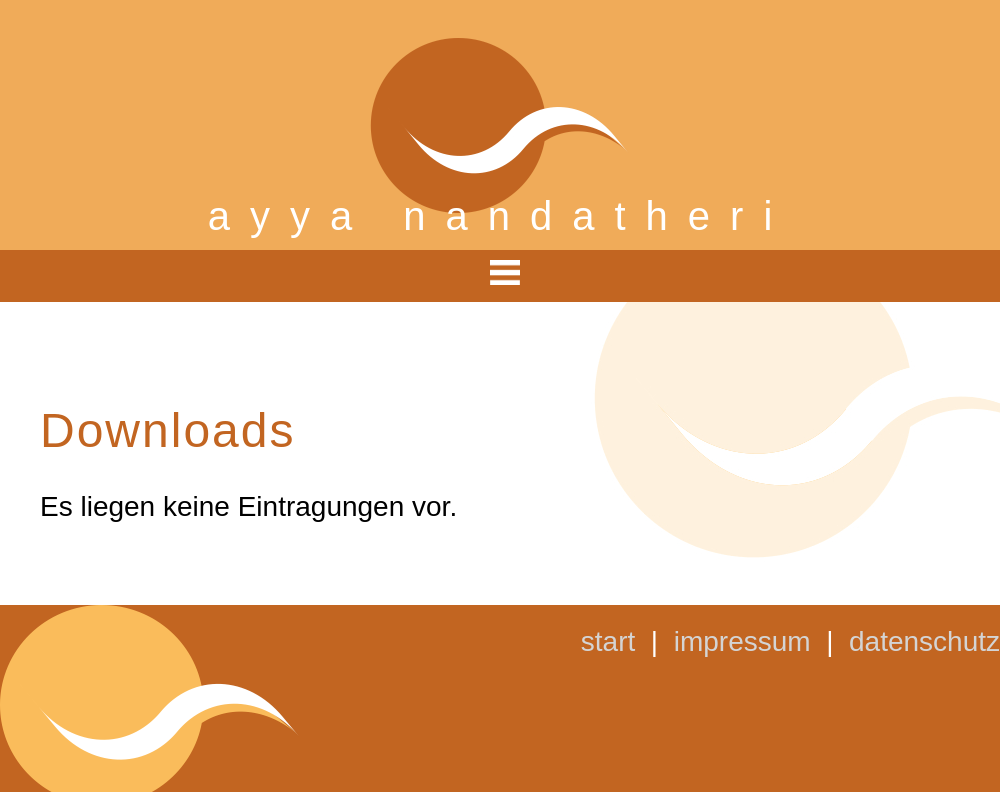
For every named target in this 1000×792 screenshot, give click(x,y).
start (608, 641)
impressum (742, 641)
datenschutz (924, 641)
